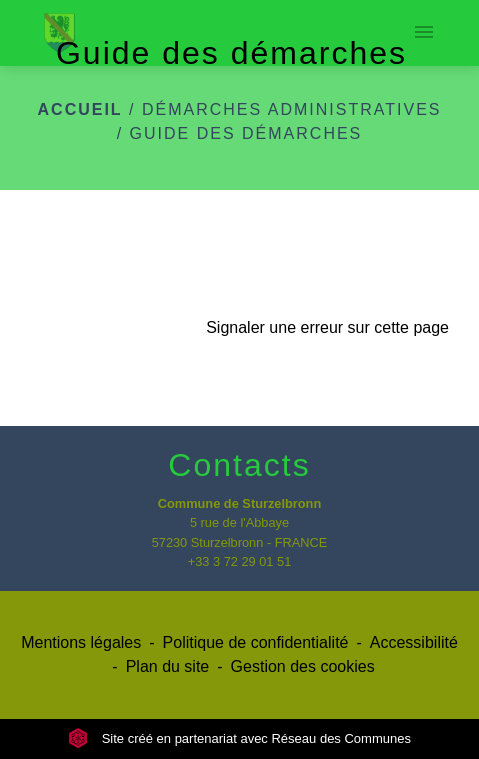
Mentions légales (81, 642)
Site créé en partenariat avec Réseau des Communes (239, 738)
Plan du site (168, 666)
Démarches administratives (292, 109)
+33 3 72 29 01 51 (240, 561)
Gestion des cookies (303, 666)
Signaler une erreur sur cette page (327, 327)
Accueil (80, 109)
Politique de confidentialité (256, 642)
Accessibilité (414, 642)
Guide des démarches (246, 133)
